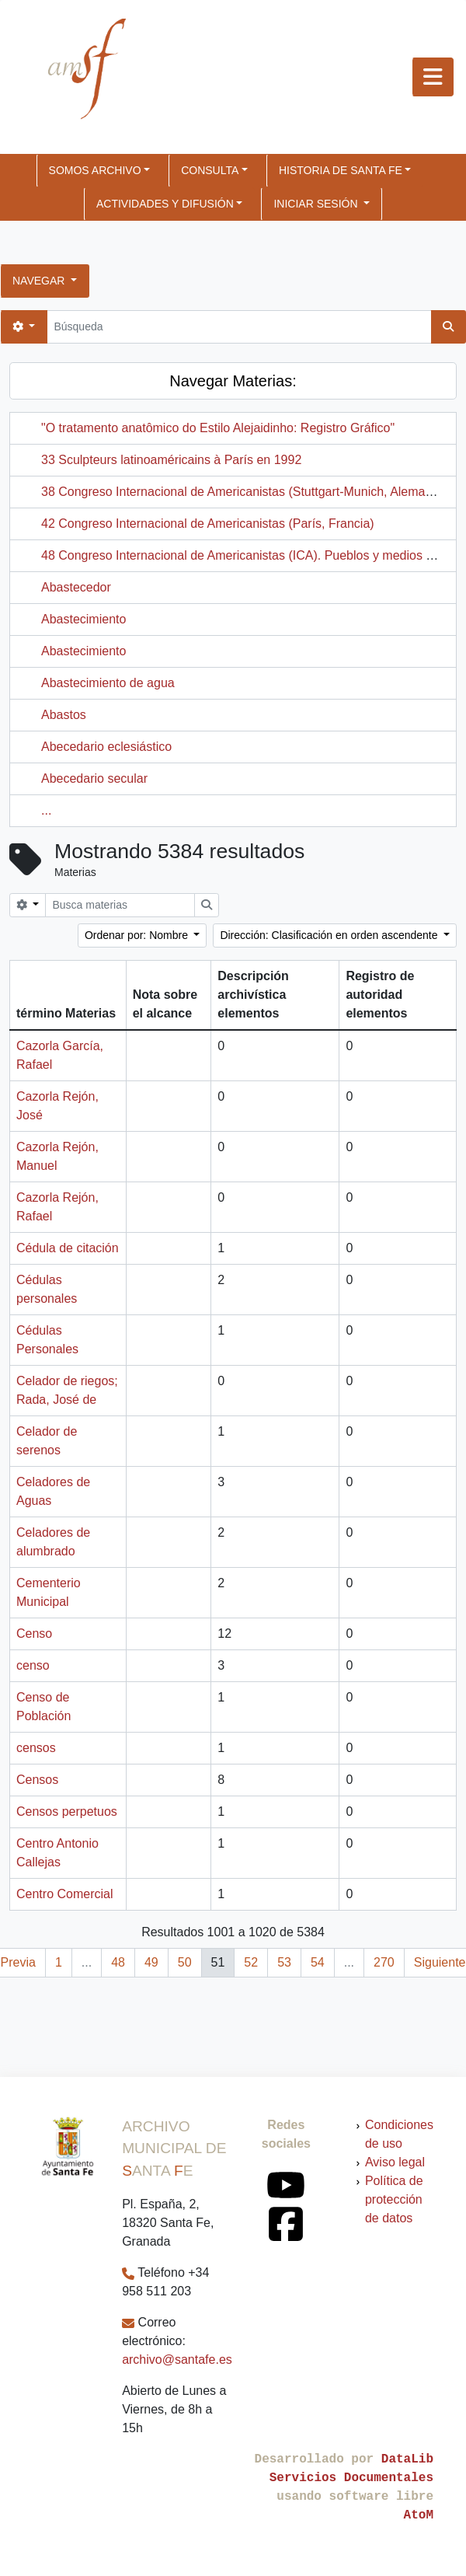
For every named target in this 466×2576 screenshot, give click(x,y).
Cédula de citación (67, 1248)
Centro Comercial (64, 1894)
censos (36, 1747)
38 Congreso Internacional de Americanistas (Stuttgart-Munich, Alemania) (243, 491)
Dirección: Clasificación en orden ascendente (330, 935)
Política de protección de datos (394, 2199)
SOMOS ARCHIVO (95, 170)
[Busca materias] (120, 905)
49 (151, 1962)
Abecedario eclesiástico (106, 746)
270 (384, 1962)
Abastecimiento (83, 619)
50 (185, 1962)
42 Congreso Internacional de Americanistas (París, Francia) (207, 523)
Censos (37, 1779)
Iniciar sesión (316, 203)
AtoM (418, 2515)
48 (118, 1962)
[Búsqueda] (239, 327)
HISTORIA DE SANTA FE (340, 170)
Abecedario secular (94, 778)
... (46, 810)
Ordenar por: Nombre (138, 935)
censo (33, 1665)
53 (284, 1962)
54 (318, 1962)
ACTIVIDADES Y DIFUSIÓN (165, 203)
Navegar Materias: (232, 380)
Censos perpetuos (66, 1811)
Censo (34, 1633)
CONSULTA (209, 170)
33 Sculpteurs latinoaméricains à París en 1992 (171, 459)
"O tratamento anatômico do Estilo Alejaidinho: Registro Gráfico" (218, 428)
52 (251, 1962)
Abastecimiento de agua (108, 682)
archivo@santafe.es (177, 2359)
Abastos (63, 714)
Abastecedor (76, 587)
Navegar (40, 280)
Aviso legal (395, 2162)
